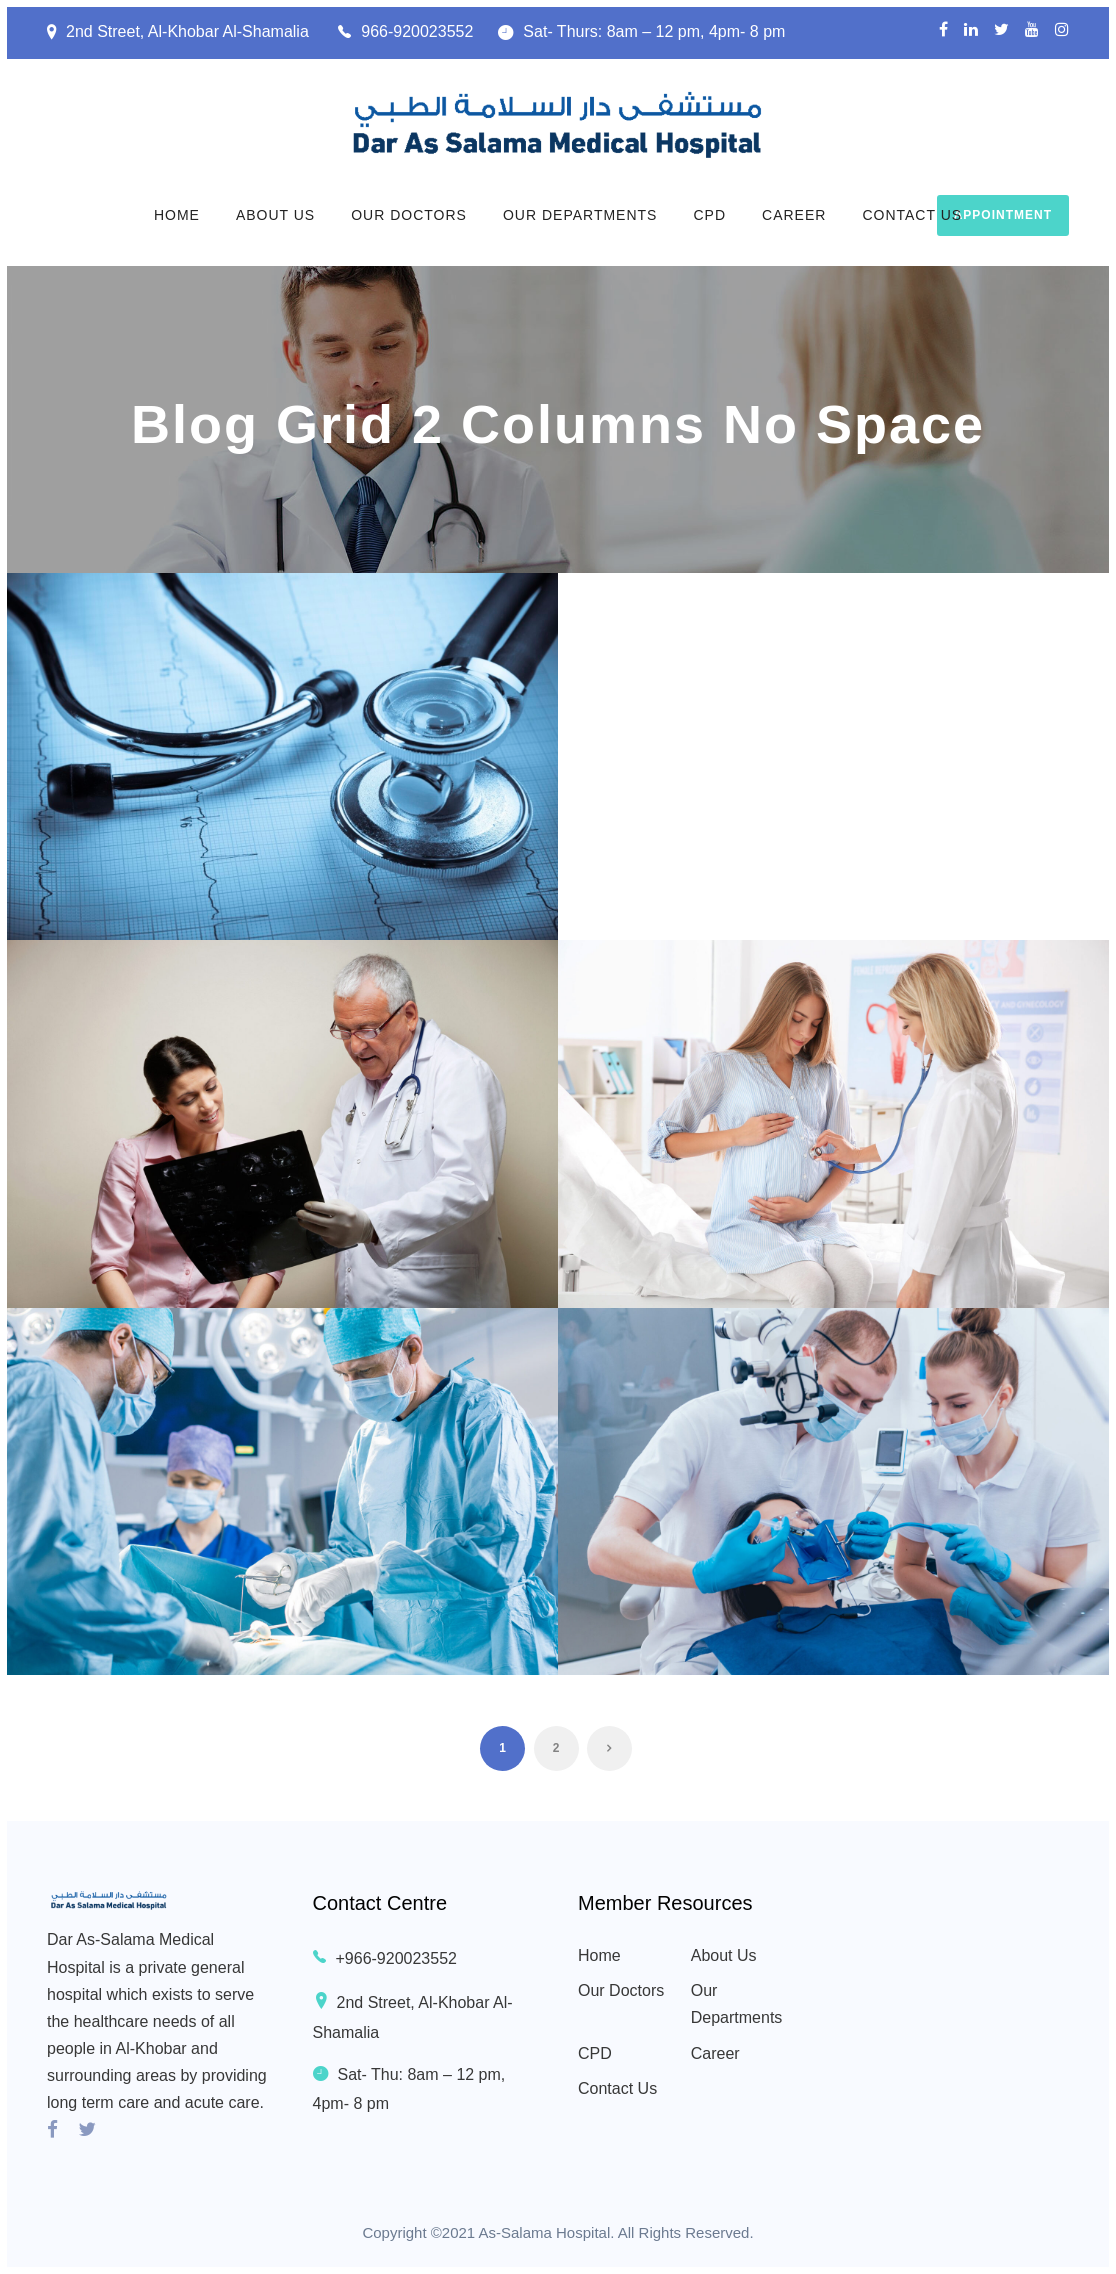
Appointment (1003, 215)
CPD (709, 215)
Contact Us (912, 215)
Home (177, 215)
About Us (275, 215)
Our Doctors (409, 215)
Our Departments (580, 215)
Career (794, 215)
